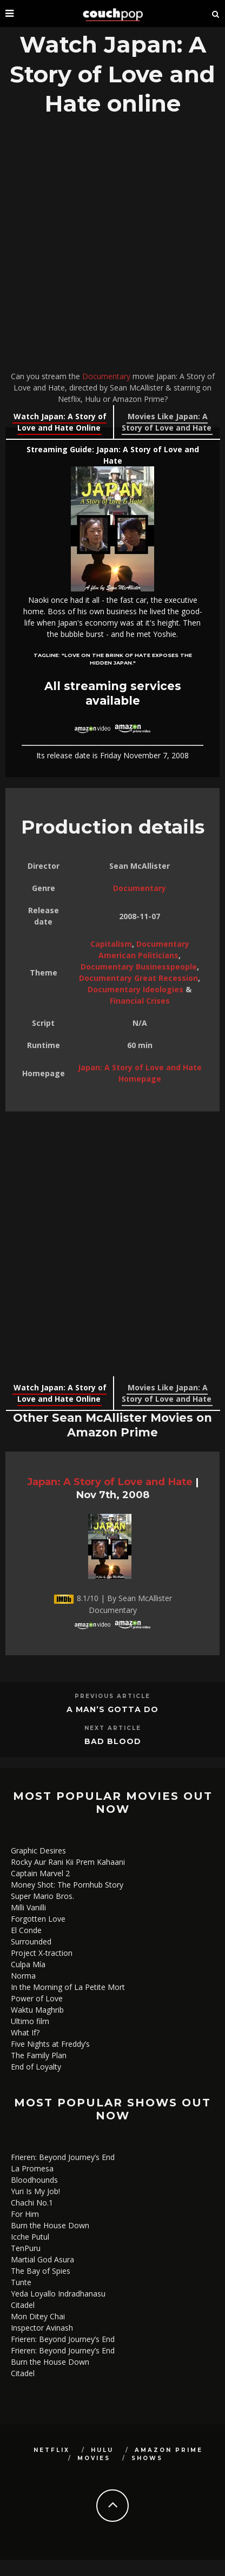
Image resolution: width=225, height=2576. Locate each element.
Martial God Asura (42, 2259)
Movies (93, 2458)
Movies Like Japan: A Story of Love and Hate (166, 422)
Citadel (23, 2305)
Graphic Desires (38, 1850)
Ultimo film (30, 2021)
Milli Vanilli (28, 1907)
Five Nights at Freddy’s (50, 2044)
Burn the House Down (50, 2225)
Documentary (106, 376)
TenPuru (26, 2248)
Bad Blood (112, 1741)
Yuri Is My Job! (35, 2191)
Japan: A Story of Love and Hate (110, 1481)
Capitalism (111, 944)
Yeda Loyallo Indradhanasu (58, 2293)
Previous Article (112, 1696)
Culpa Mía (28, 1964)
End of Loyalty (36, 2066)
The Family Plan (39, 2055)
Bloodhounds (34, 2180)
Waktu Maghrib (37, 2010)
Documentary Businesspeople (139, 966)
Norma (23, 1975)
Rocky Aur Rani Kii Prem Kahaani (68, 1862)
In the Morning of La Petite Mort (68, 1987)
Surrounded (31, 1941)
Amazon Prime (169, 2450)
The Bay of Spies (40, 2271)
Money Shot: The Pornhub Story (67, 1884)
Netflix (52, 2450)
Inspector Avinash (42, 2328)
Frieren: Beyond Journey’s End (63, 2157)
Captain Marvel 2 (40, 1873)
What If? (25, 2032)
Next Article (112, 1728)
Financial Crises (140, 1001)
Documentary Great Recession (138, 978)
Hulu (102, 2450)
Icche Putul (30, 2237)
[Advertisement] (112, 246)
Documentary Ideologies (135, 989)
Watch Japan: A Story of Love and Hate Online (60, 422)
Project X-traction (41, 1953)
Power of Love (37, 1998)
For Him (25, 2214)
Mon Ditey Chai (38, 2316)
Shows (147, 2458)
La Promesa (32, 2168)
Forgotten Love (38, 1919)
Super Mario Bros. (42, 1896)
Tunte (21, 2282)
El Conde (26, 1930)
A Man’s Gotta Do (112, 1709)
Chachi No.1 (32, 2202)
